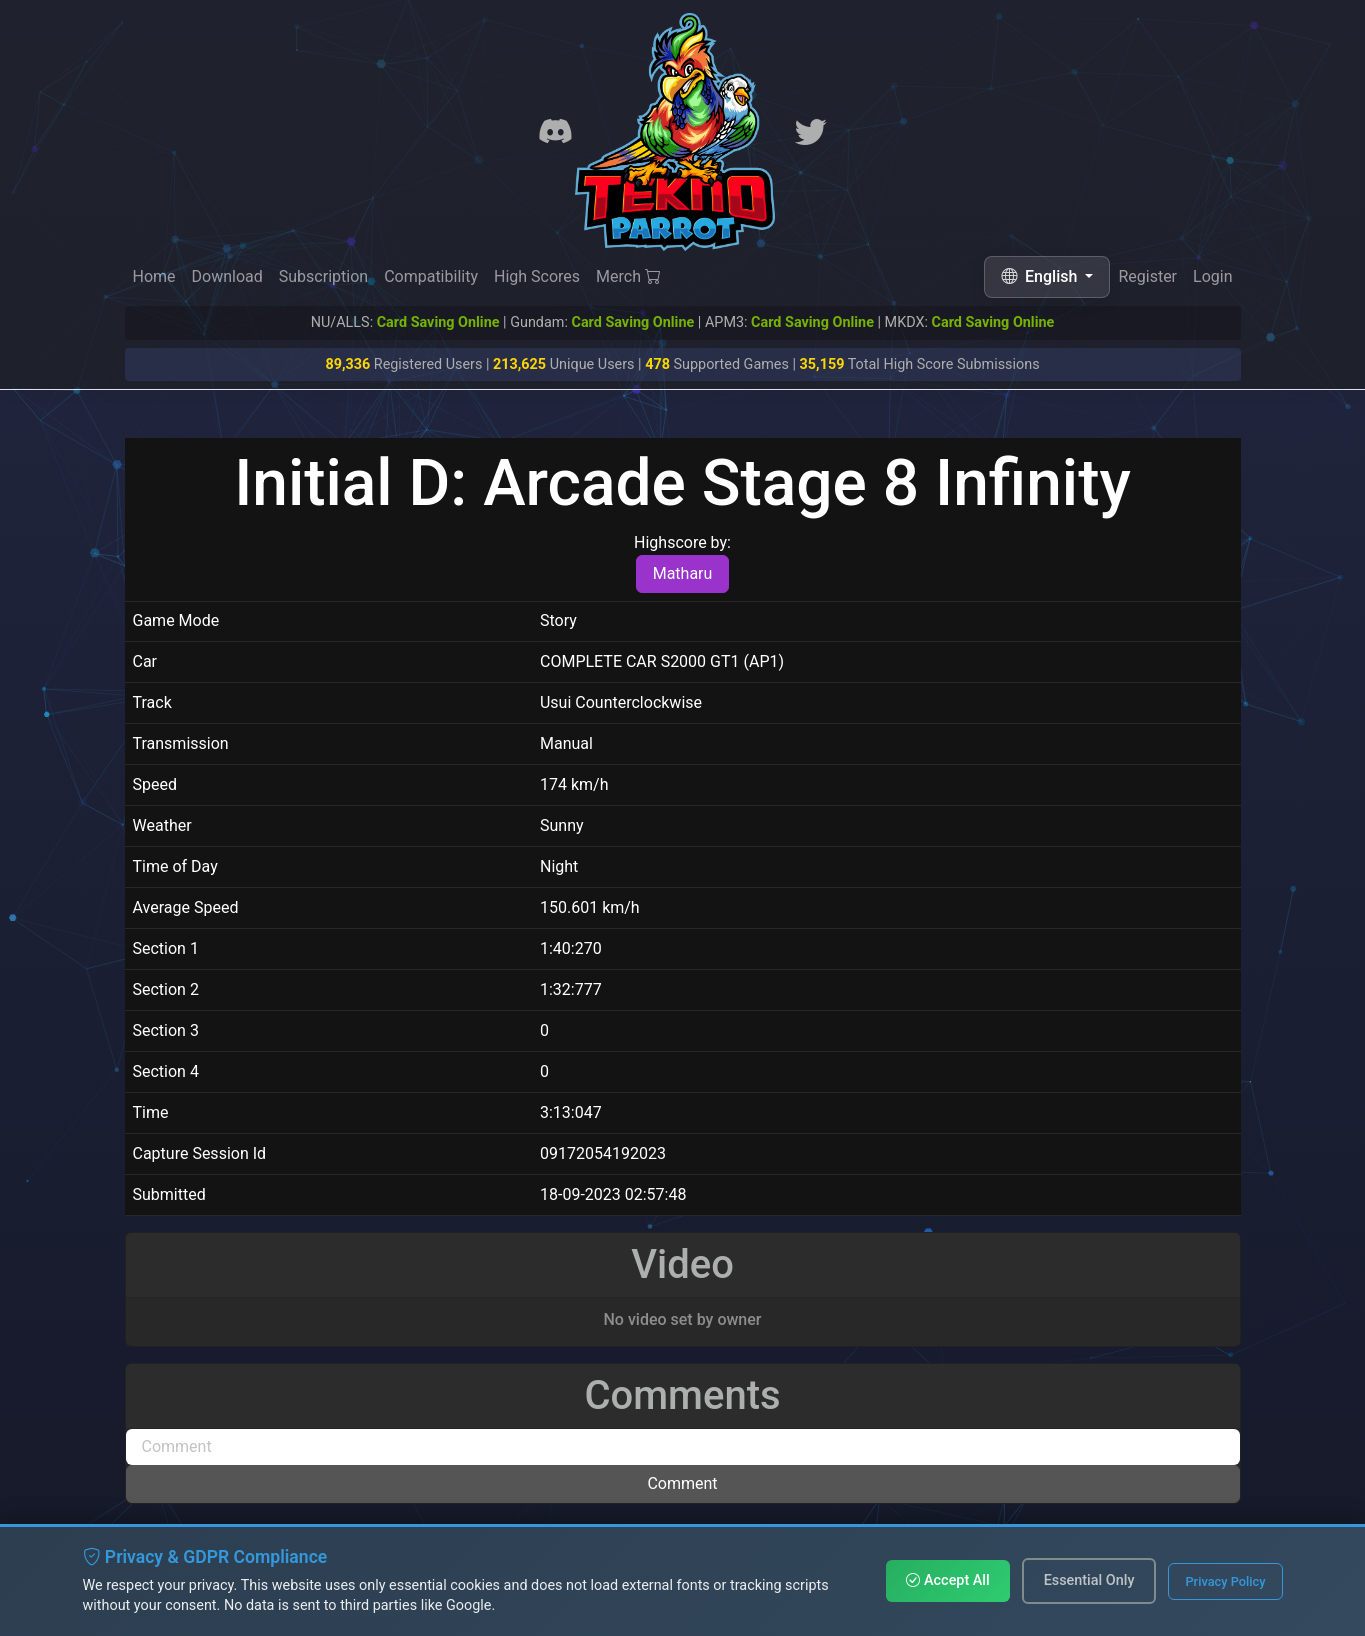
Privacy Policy (1225, 1581)
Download (227, 276)
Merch (628, 276)
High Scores (537, 276)
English (1041, 276)
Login (1212, 278)
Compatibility (431, 276)
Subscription (323, 276)
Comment (682, 1483)
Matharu (683, 573)
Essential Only (1089, 1580)
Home (154, 276)
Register (1147, 277)
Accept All (947, 1580)
